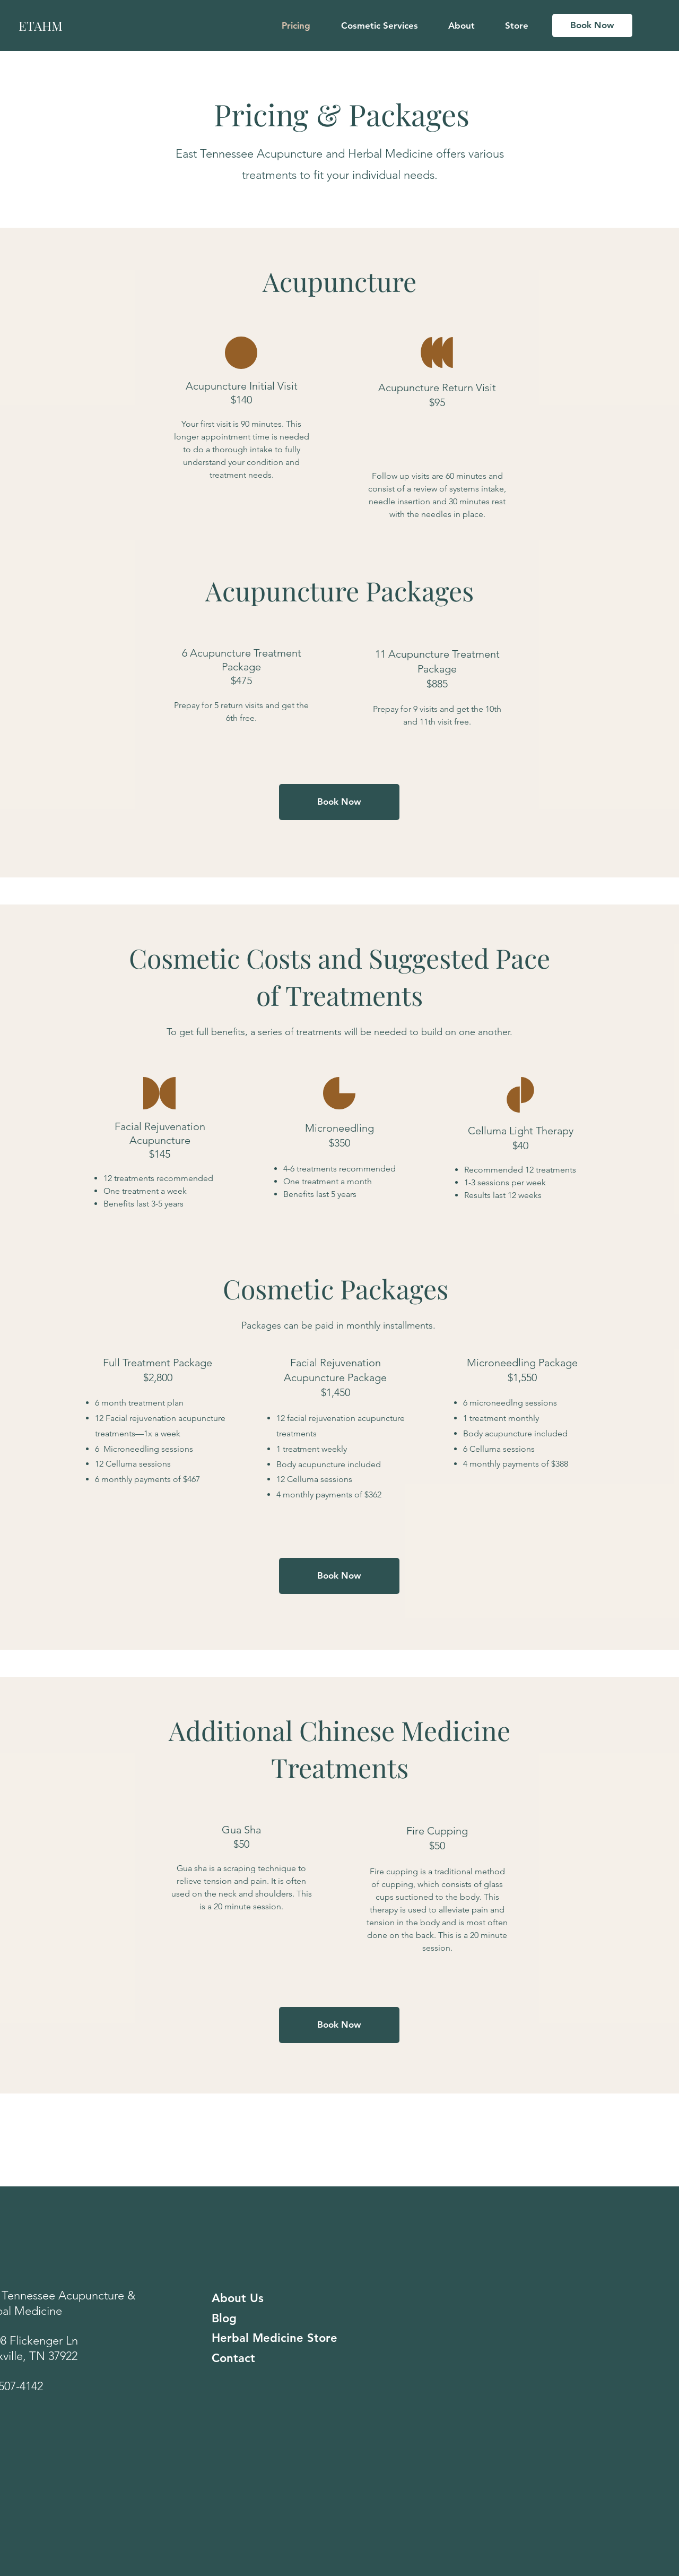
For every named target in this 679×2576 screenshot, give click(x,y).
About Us (238, 2298)
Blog (224, 2318)
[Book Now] (592, 25)
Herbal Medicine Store (274, 2338)
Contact (233, 2358)
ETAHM (41, 25)
